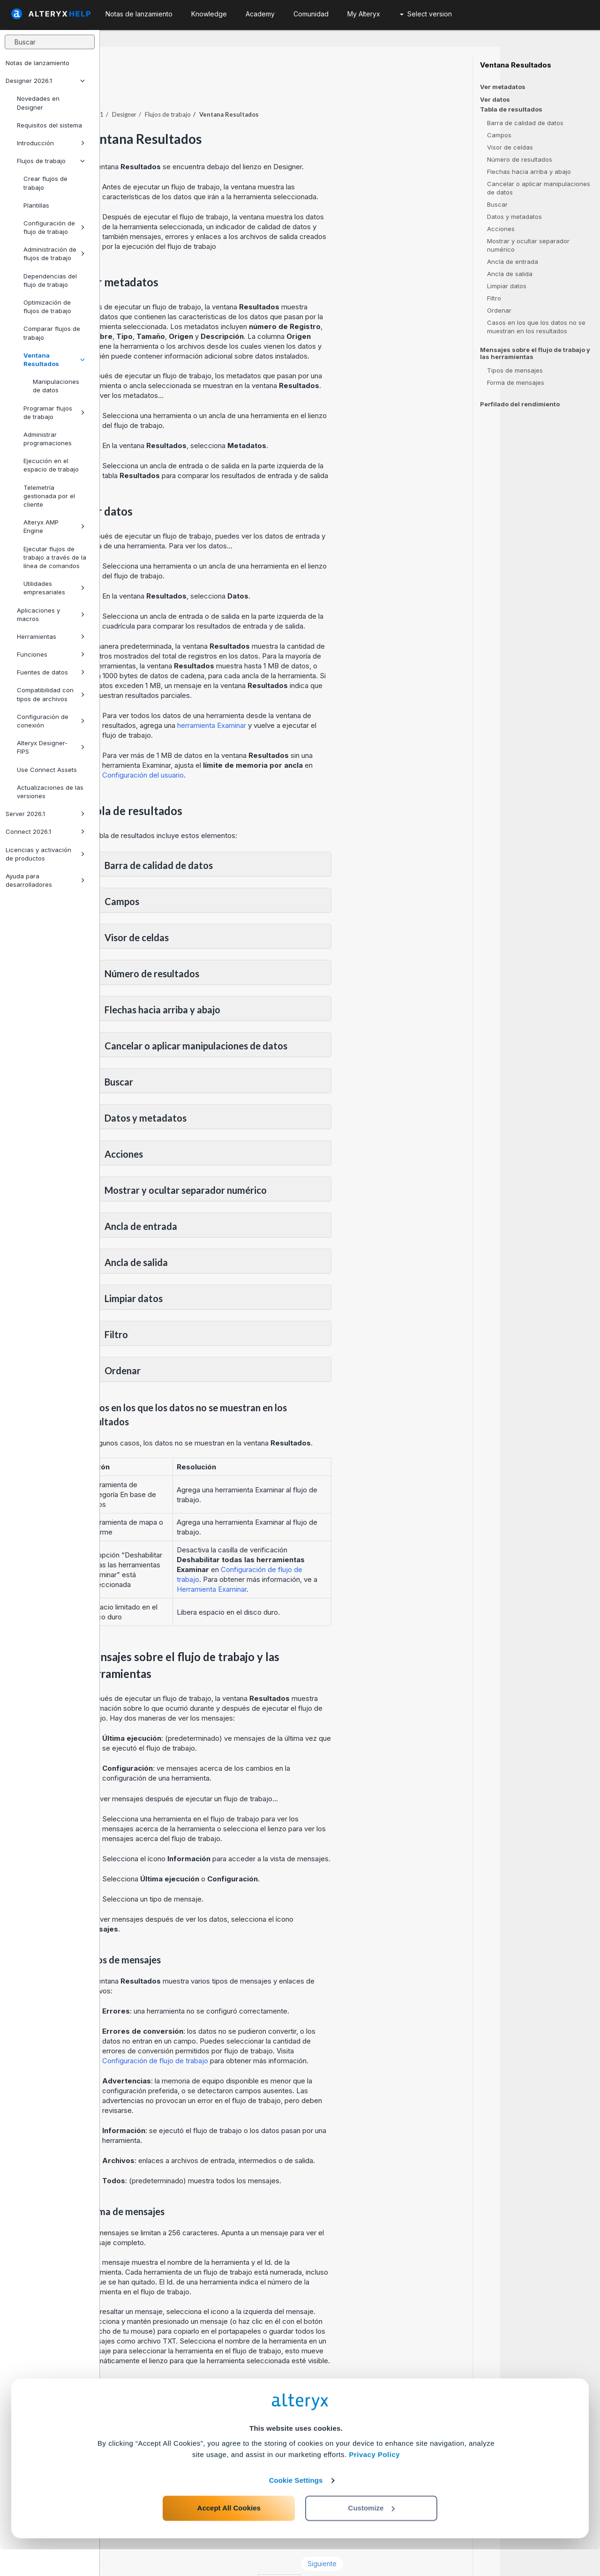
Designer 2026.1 (45, 80)
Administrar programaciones (47, 439)
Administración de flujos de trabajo (54, 254)
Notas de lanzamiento (37, 63)
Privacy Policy (374, 2481)
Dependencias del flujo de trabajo (50, 280)
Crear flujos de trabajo (45, 183)
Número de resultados (519, 159)
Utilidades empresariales (54, 588)
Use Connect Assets (47, 769)
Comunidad (311, 14)
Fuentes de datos (51, 672)
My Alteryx (363, 14)
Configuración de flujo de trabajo (54, 227)
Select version (426, 14)
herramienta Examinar (311, 699)
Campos (499, 135)
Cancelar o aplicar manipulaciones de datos (538, 188)
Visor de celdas (510, 147)
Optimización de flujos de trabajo (47, 307)
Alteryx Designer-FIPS (51, 747)
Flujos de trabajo (51, 161)
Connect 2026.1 (45, 831)
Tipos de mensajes (515, 370)
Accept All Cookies (229, 2535)
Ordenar (499, 310)
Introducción (51, 143)
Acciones (501, 228)
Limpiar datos (506, 286)
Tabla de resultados (511, 109)
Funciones (51, 654)
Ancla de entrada (512, 261)
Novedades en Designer (38, 103)
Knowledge (209, 14)
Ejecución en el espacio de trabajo (51, 465)
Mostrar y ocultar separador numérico (528, 245)
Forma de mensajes (515, 382)
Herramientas (51, 636)
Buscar (497, 204)
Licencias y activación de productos (45, 854)
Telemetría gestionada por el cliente (49, 496)
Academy (260, 14)
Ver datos (495, 99)
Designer (224, 88)
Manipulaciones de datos (56, 386)
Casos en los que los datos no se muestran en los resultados (536, 327)
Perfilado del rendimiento (520, 404)
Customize (371, 2535)
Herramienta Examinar (312, 1563)
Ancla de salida (509, 273)
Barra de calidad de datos (525, 123)
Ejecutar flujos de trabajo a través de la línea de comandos (54, 557)
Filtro (494, 298)
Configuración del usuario (243, 749)
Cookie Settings (296, 2507)
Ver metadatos (502, 86)
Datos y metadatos (514, 216)
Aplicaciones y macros (51, 614)
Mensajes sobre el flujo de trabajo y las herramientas (535, 353)
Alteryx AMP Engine (54, 526)
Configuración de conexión (51, 721)
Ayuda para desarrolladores (45, 880)
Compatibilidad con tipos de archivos (51, 694)
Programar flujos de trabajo (54, 412)
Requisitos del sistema (49, 125)
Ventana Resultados (54, 359)
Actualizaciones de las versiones (50, 792)
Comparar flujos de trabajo (51, 333)
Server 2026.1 (45, 813)
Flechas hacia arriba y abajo (529, 171)
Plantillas (36, 205)
